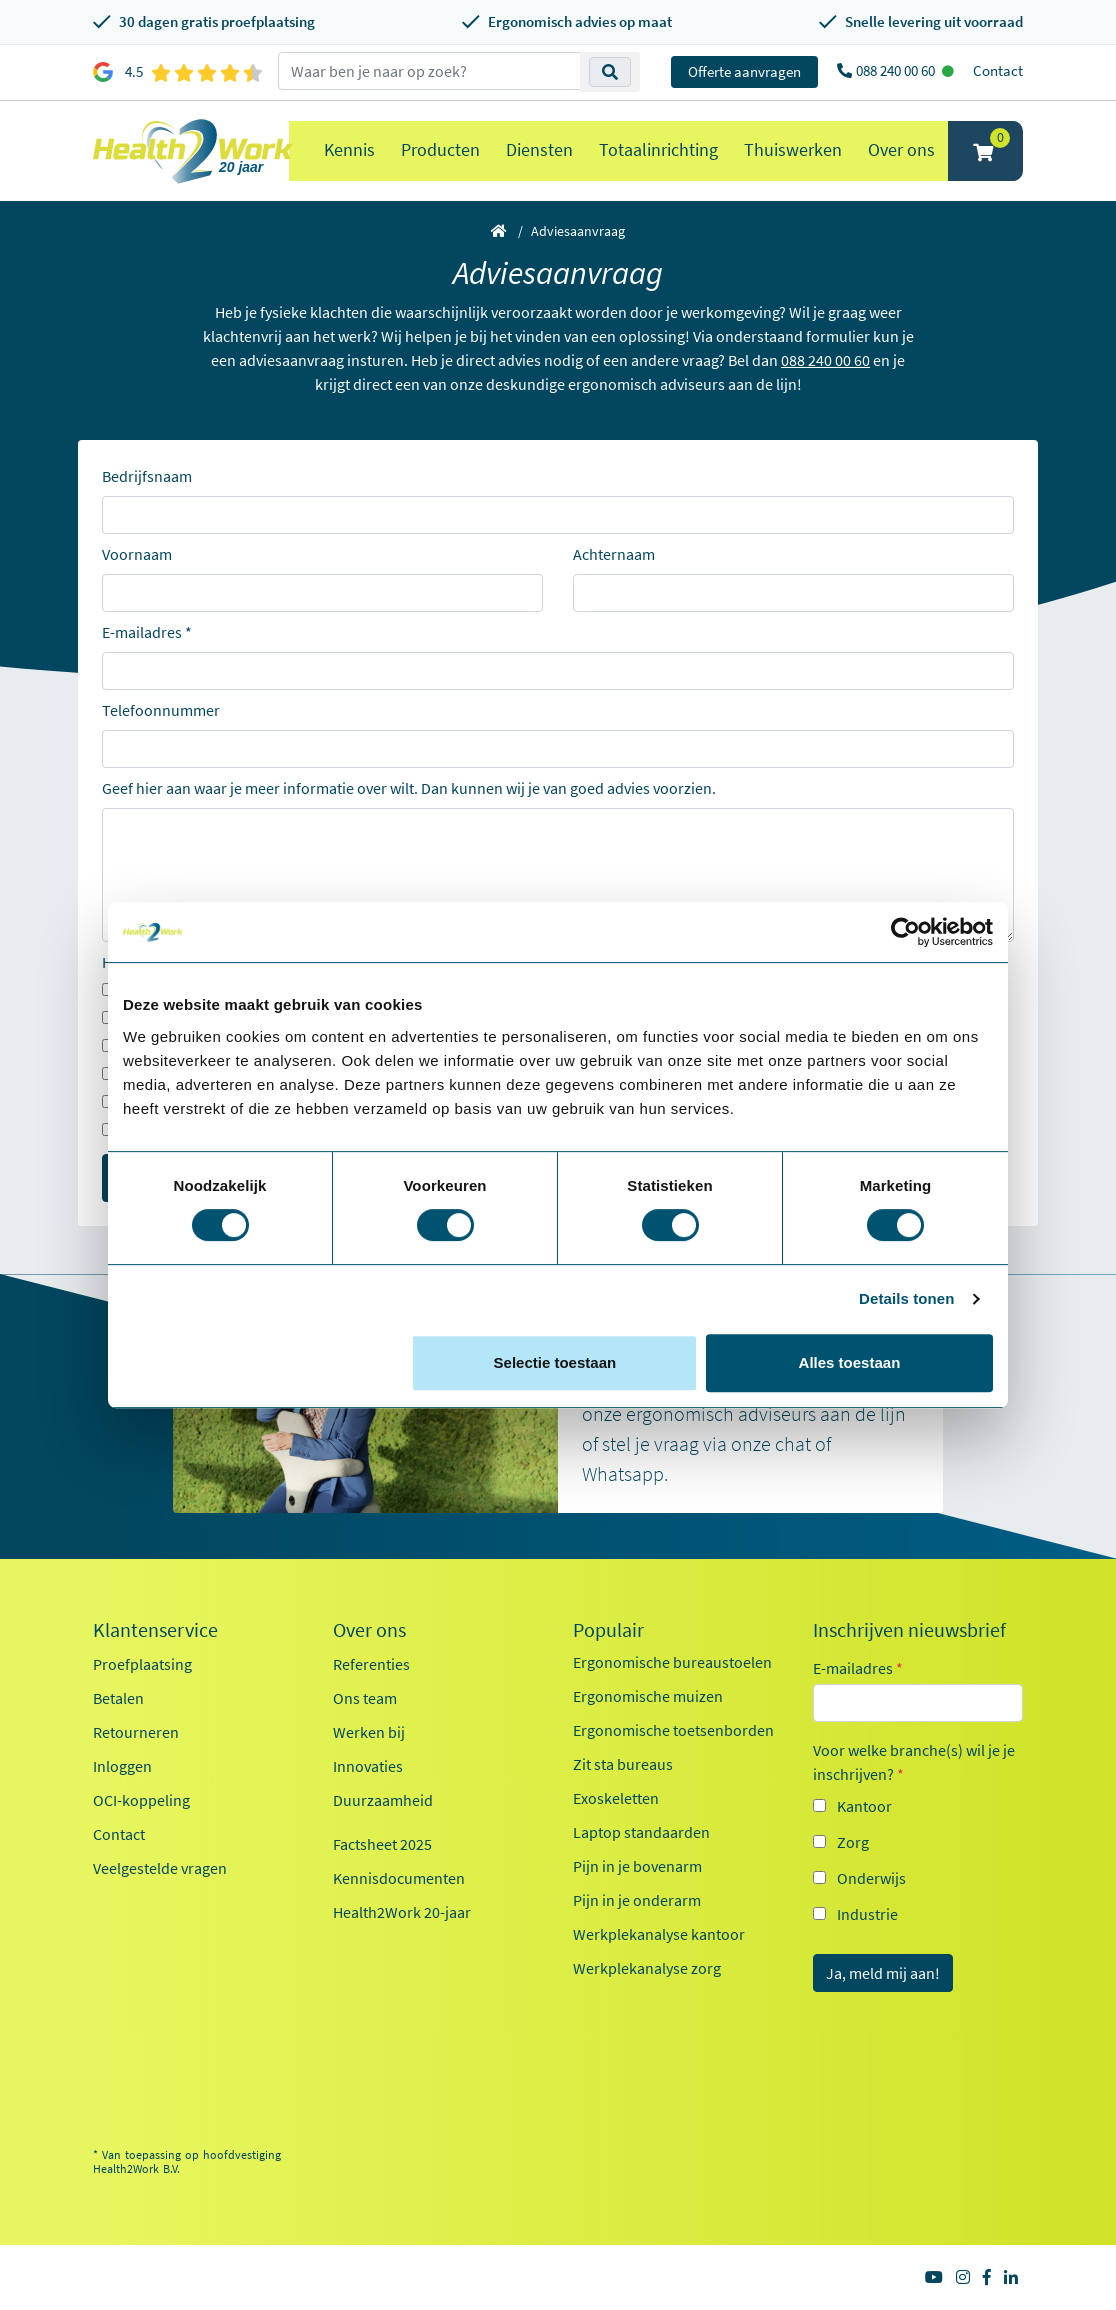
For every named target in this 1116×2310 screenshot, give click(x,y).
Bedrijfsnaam (147, 476)
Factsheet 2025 (382, 1844)
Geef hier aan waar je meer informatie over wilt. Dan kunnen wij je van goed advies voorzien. (409, 788)
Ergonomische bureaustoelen (672, 1662)
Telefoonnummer (161, 710)
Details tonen (906, 1298)
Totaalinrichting (658, 149)
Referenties (371, 1664)
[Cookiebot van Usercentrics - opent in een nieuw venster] (905, 932)
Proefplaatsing (142, 1664)
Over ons (901, 149)
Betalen (118, 1698)
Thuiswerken (793, 149)
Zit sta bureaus (623, 1764)
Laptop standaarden (641, 1832)
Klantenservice (155, 1630)
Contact (998, 70)
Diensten (539, 149)
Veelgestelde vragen (160, 1868)
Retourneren (136, 1732)
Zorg (853, 1842)
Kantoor (864, 1806)
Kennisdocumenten (399, 1878)
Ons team (365, 1698)
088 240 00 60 (897, 70)
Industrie (867, 1914)
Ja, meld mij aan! (883, 1973)
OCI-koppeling (141, 1800)
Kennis (349, 149)
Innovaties (368, 1766)
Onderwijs (871, 1878)
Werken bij (369, 1732)
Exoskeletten (616, 1798)
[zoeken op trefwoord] (429, 71)
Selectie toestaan (555, 1362)
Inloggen (122, 1766)
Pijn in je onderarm (637, 1900)
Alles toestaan (850, 1362)
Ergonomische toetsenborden (673, 1730)
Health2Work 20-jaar (402, 1912)
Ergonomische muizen (648, 1696)
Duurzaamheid (383, 1800)
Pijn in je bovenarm (637, 1866)
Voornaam (137, 554)
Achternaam (614, 554)
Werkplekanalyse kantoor (659, 1934)
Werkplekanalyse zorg (647, 1968)
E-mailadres (142, 632)
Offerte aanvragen (744, 71)
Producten (440, 149)
